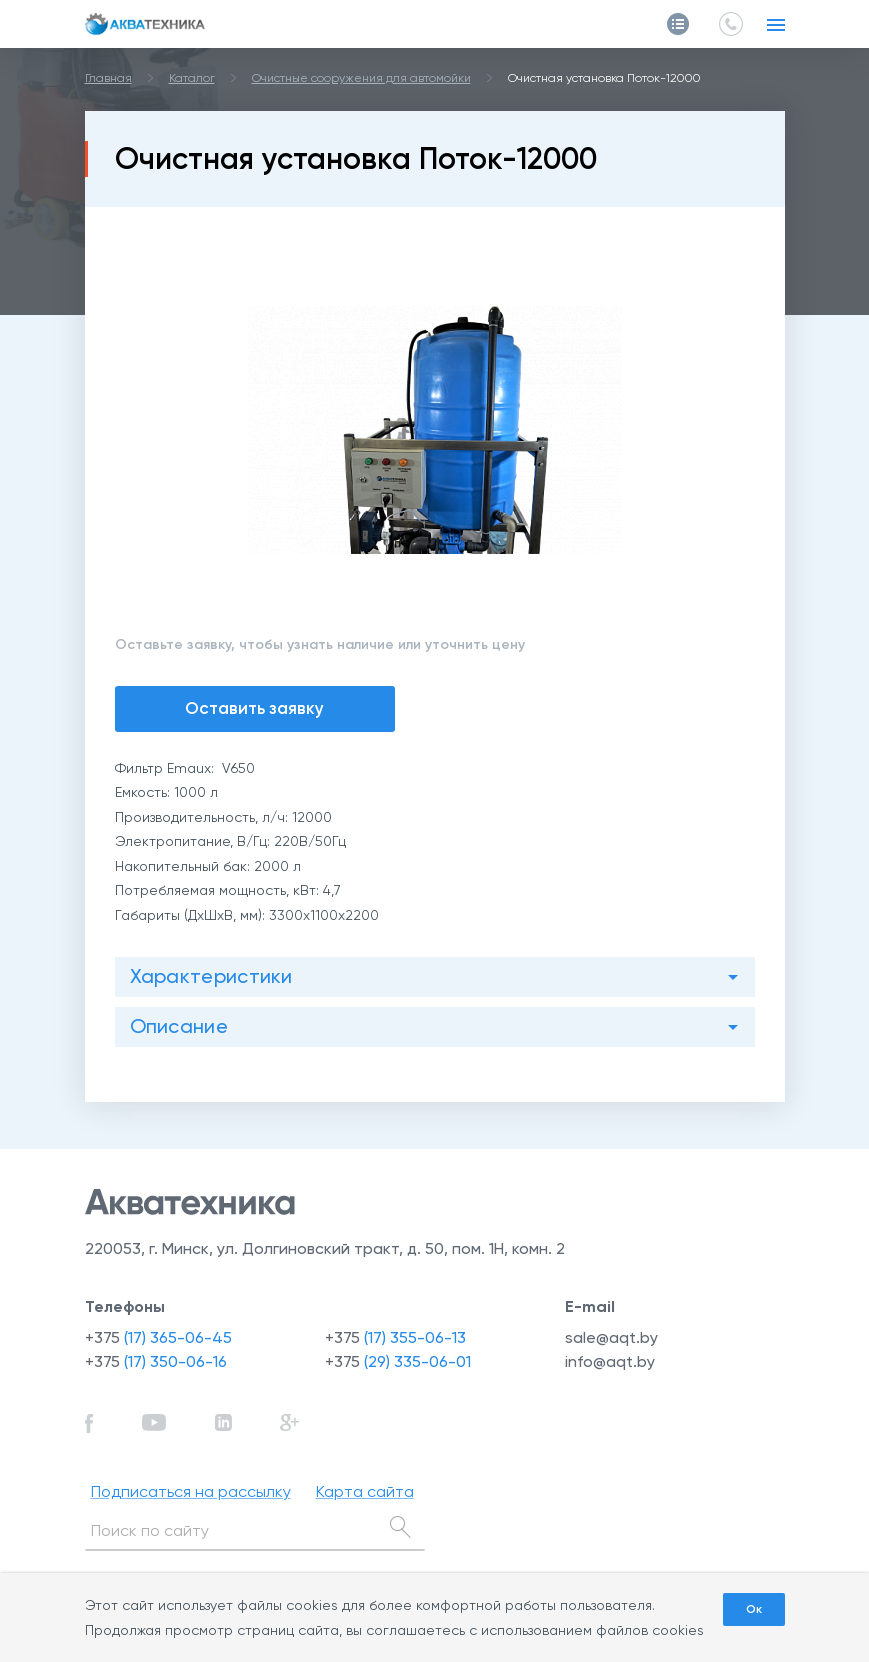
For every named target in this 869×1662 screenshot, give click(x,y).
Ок (754, 1609)
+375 (158, 1337)
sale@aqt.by (611, 1337)
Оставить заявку (254, 708)
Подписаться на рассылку (191, 1491)
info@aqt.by (610, 1361)
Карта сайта (365, 1491)
